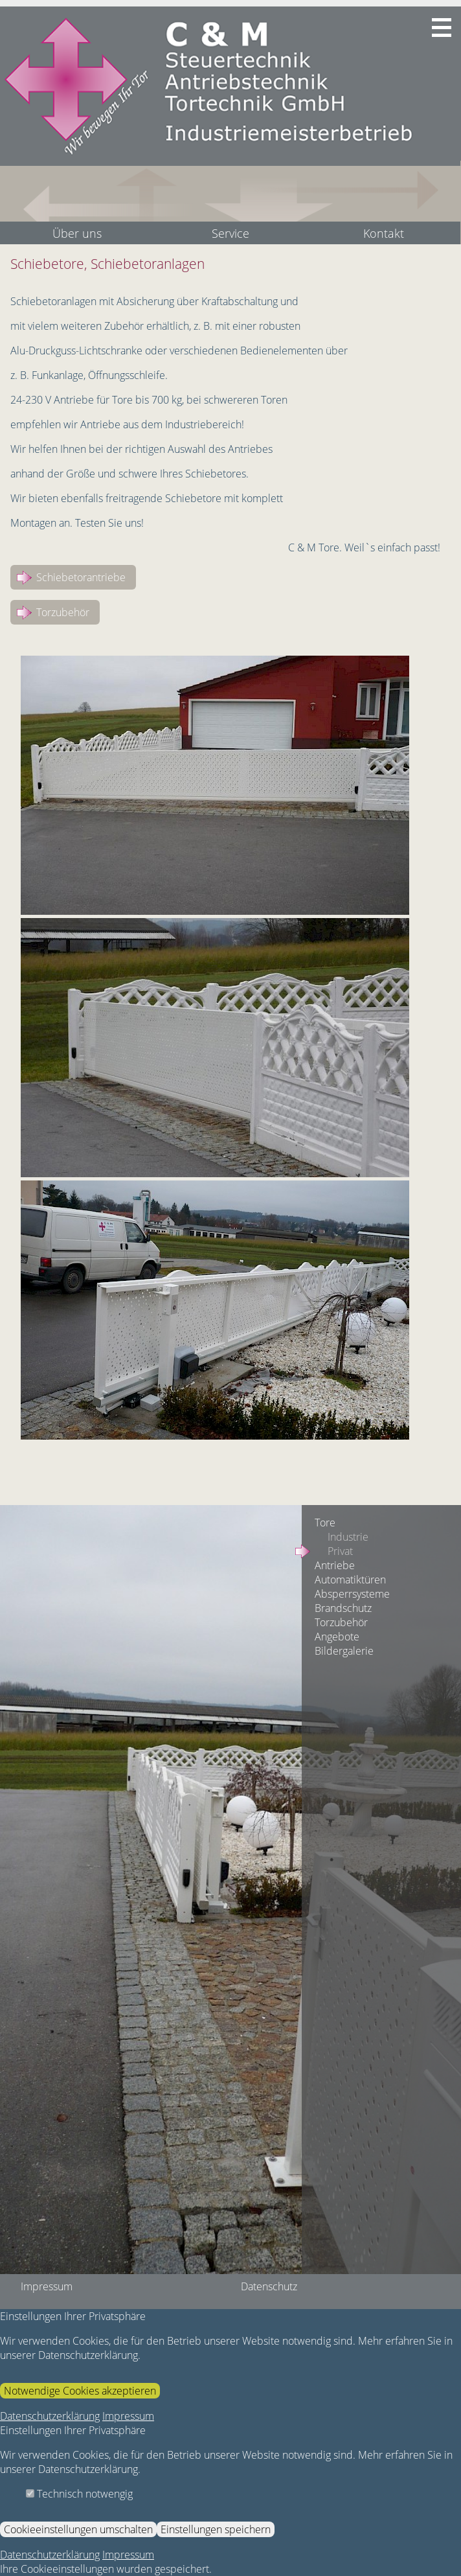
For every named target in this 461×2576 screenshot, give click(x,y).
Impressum (128, 2416)
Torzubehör (62, 612)
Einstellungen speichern (216, 2529)
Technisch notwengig (79, 2494)
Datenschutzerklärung (50, 2416)
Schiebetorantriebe (81, 577)
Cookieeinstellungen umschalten (78, 2529)
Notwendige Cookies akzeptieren (80, 2391)
